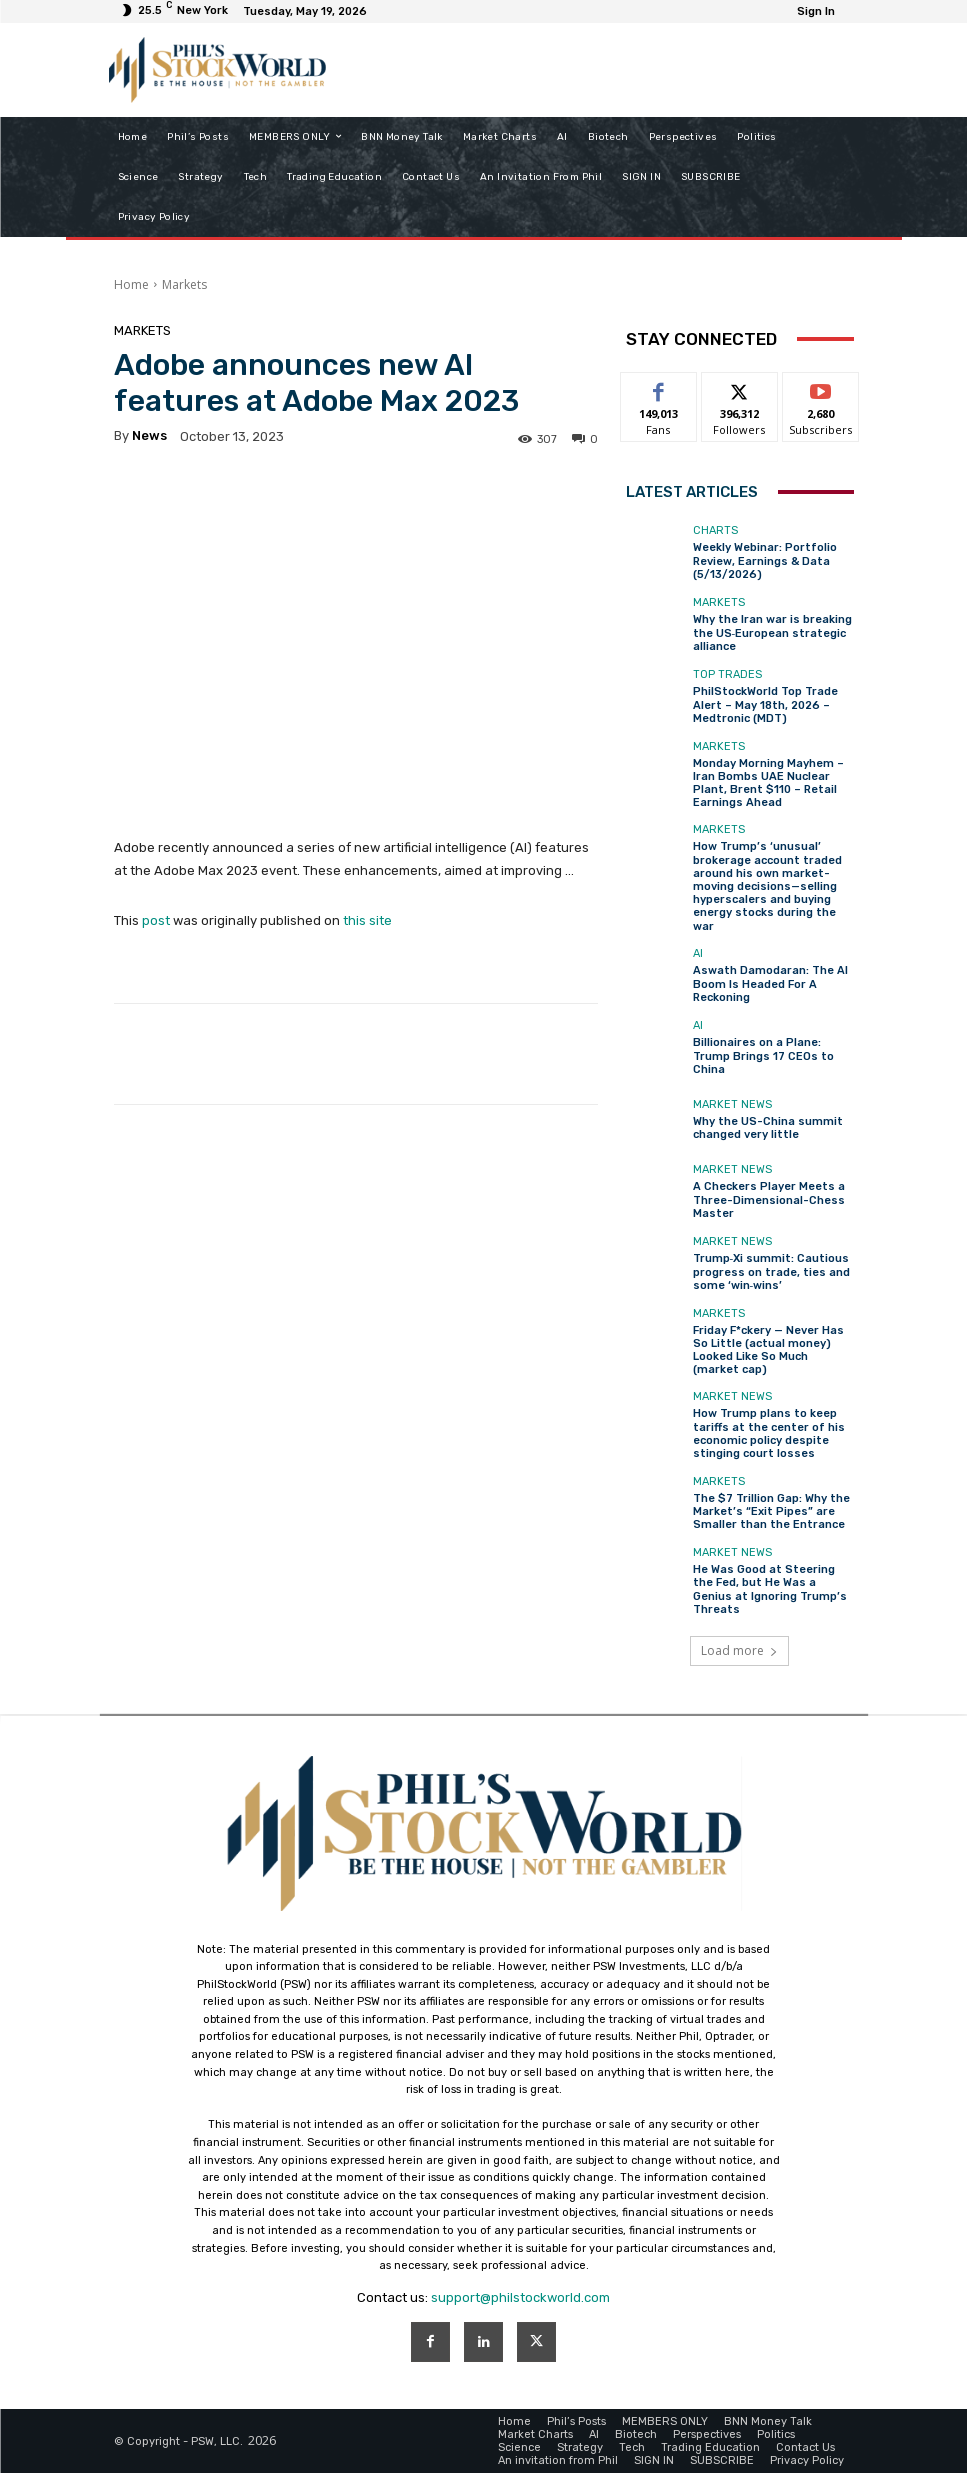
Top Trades (727, 674)
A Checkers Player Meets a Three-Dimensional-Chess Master (769, 1199)
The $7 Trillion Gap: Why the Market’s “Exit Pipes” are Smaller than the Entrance (771, 1511)
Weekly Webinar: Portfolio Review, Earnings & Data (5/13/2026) (765, 560)
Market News (732, 1104)
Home (131, 284)
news (149, 435)
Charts (715, 530)
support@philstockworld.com (520, 2297)
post (156, 920)
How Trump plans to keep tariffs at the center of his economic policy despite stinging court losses (769, 1433)
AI (698, 953)
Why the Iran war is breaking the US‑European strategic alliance (772, 632)
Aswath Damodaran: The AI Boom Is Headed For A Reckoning (770, 983)
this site (367, 920)
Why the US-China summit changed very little (768, 1128)
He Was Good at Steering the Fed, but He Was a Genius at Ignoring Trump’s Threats (770, 1589)
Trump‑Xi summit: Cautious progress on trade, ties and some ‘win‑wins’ (771, 1271)
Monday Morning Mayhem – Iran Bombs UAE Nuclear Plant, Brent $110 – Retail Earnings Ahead (768, 783)
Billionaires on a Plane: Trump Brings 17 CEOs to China (763, 1055)
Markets (184, 284)
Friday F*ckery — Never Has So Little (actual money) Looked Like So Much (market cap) (768, 1350)
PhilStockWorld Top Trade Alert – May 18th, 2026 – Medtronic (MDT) (765, 704)
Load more (739, 1650)
